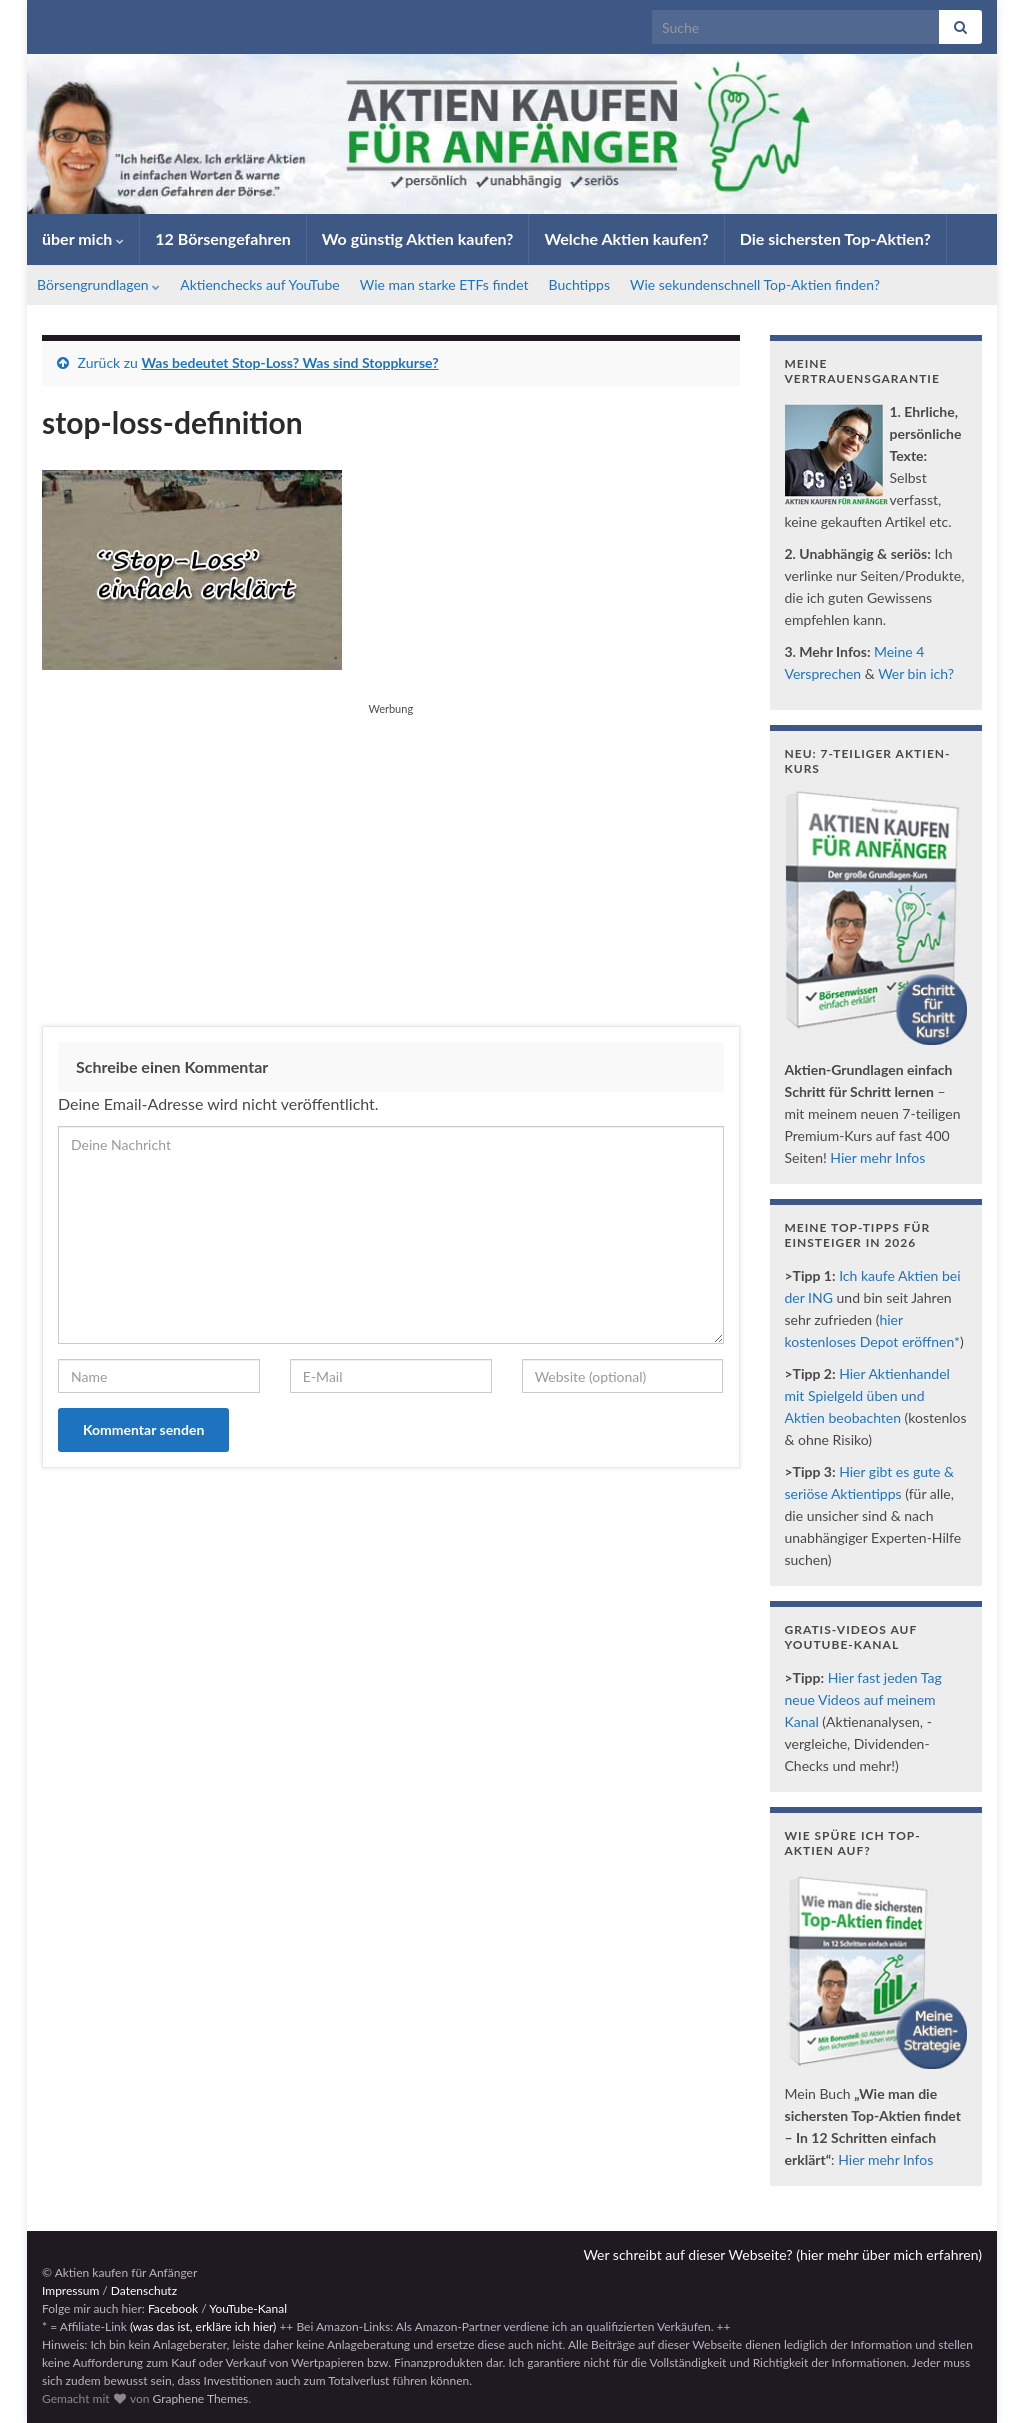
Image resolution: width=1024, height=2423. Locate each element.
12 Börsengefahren (223, 238)
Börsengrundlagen (98, 284)
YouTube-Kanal (248, 2308)
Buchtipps (580, 284)
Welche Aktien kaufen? (626, 238)
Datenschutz (144, 2290)
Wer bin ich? (916, 673)
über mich (83, 238)
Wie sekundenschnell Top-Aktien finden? (755, 284)
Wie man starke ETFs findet (444, 284)
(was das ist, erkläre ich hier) (203, 2326)
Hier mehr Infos (877, 1157)
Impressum (70, 2290)
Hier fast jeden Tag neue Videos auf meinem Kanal (863, 1699)
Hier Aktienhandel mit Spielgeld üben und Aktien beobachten (867, 1395)
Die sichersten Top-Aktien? (835, 238)
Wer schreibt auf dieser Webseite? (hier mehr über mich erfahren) (782, 2254)
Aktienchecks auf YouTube (259, 284)
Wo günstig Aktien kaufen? (418, 238)
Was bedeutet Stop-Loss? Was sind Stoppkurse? (290, 362)
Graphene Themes (200, 2398)
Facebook (173, 2308)
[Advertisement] (391, 861)
